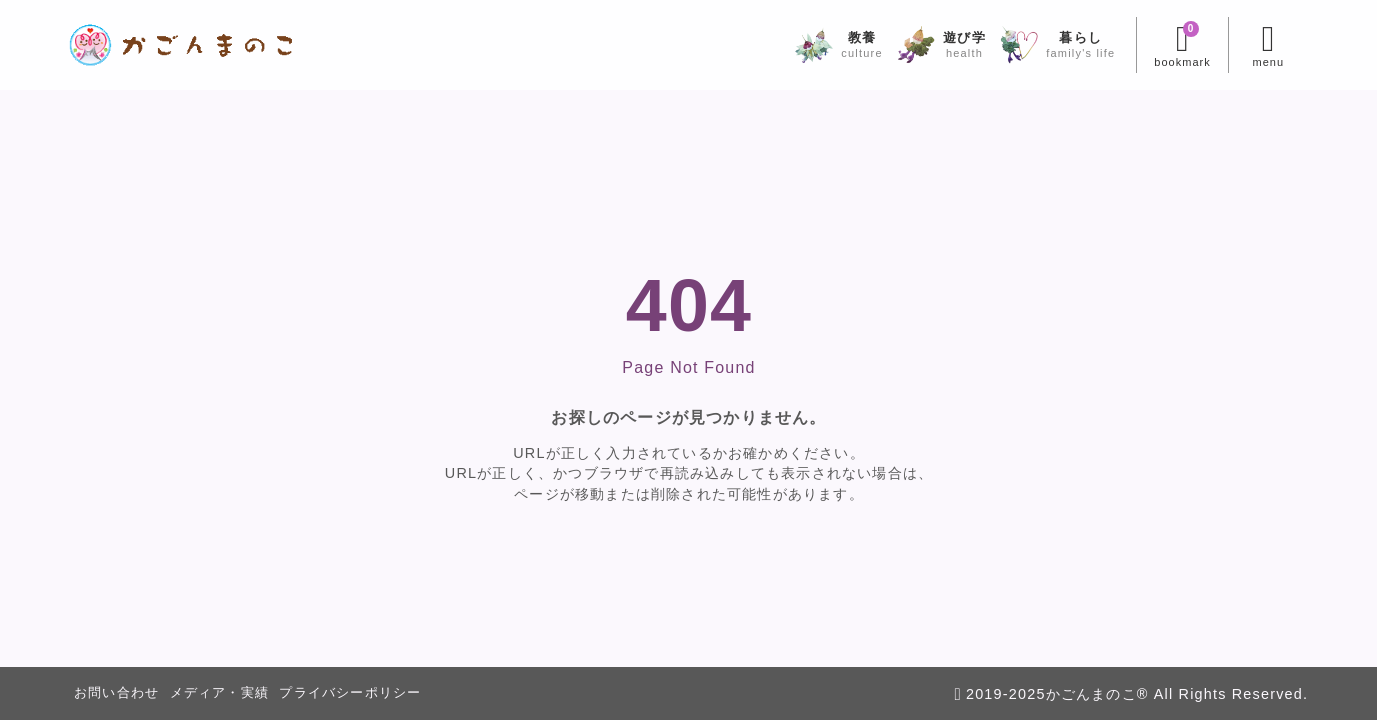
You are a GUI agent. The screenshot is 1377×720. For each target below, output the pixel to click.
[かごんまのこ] (181, 45)
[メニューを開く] (1268, 45)
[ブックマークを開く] (1181, 45)
